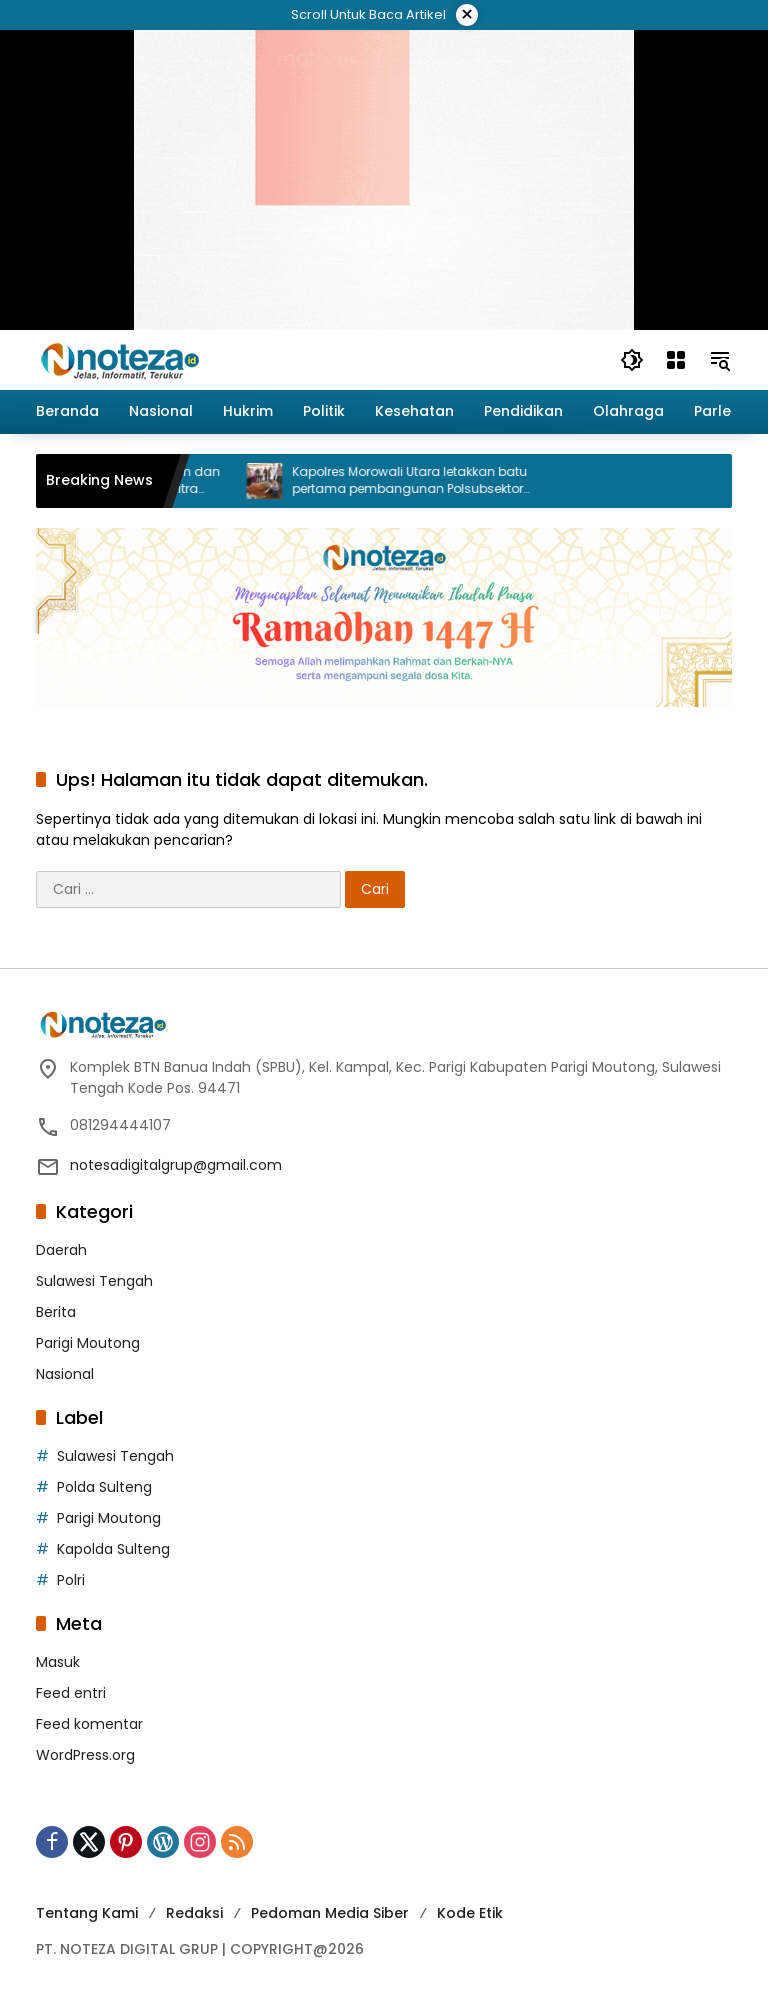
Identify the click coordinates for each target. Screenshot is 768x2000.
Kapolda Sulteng (113, 1549)
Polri (71, 1580)
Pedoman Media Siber (330, 1913)
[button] (632, 360)
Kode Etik (470, 1913)
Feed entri (71, 1693)
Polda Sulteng (104, 1487)
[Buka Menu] (676, 360)
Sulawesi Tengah (94, 1281)
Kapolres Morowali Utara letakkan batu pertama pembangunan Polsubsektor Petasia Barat (433, 481)
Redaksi (194, 1913)
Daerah (61, 1250)
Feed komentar (89, 1724)
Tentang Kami (87, 1913)
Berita (56, 1312)
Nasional (65, 1374)
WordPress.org (85, 1755)
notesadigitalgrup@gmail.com (176, 1165)
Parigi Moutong (88, 1343)
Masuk (58, 1662)
